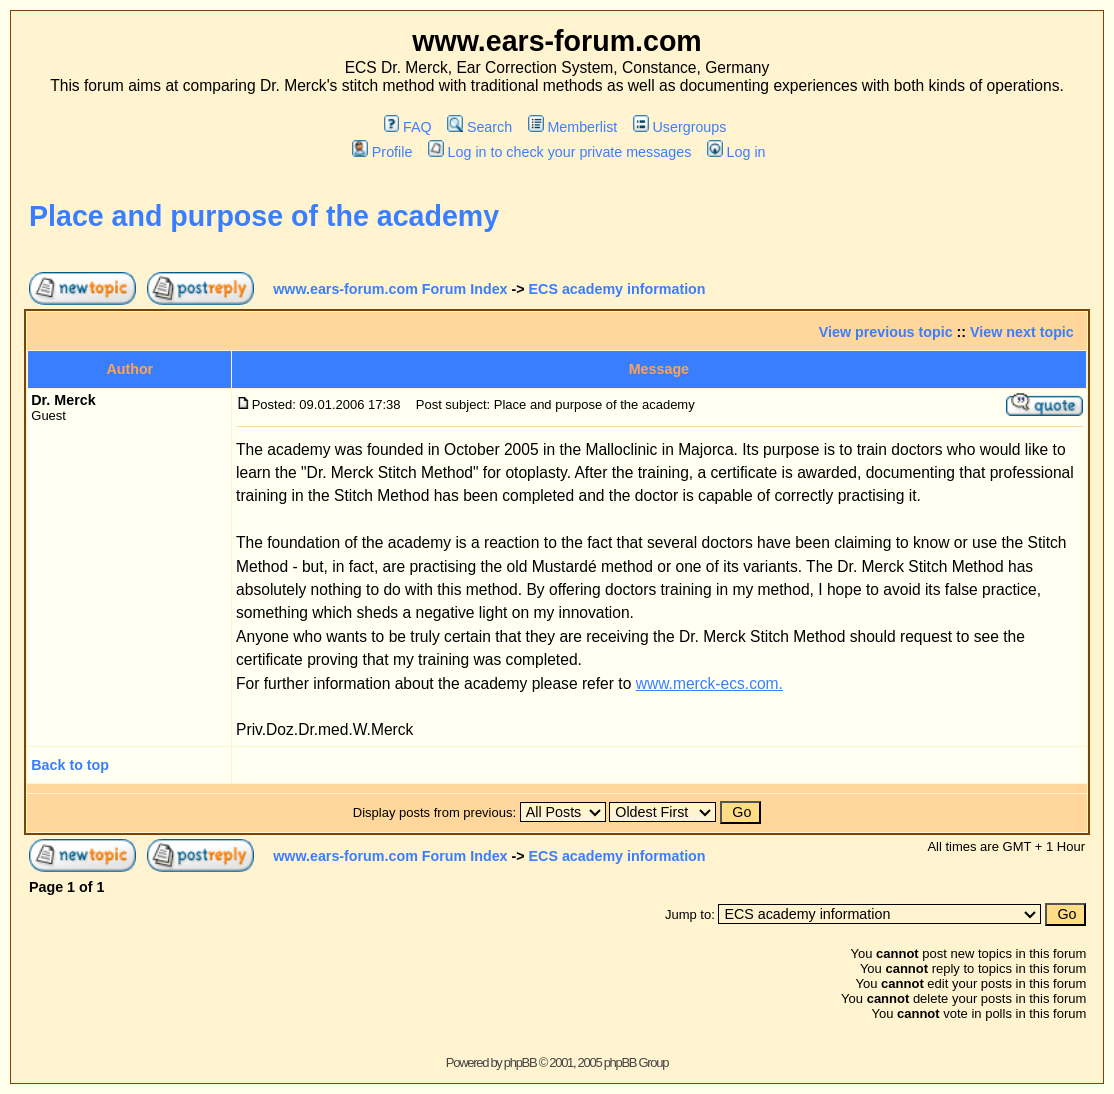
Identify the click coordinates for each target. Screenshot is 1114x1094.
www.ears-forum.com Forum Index (390, 289)
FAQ (408, 127)
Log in (736, 152)
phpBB (520, 1062)
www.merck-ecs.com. (709, 683)
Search (479, 127)
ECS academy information (617, 289)
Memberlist (572, 127)
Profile (382, 152)
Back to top (70, 765)
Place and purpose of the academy (264, 216)
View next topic (1022, 332)
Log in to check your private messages (559, 152)
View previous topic (886, 332)
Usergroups (679, 127)
